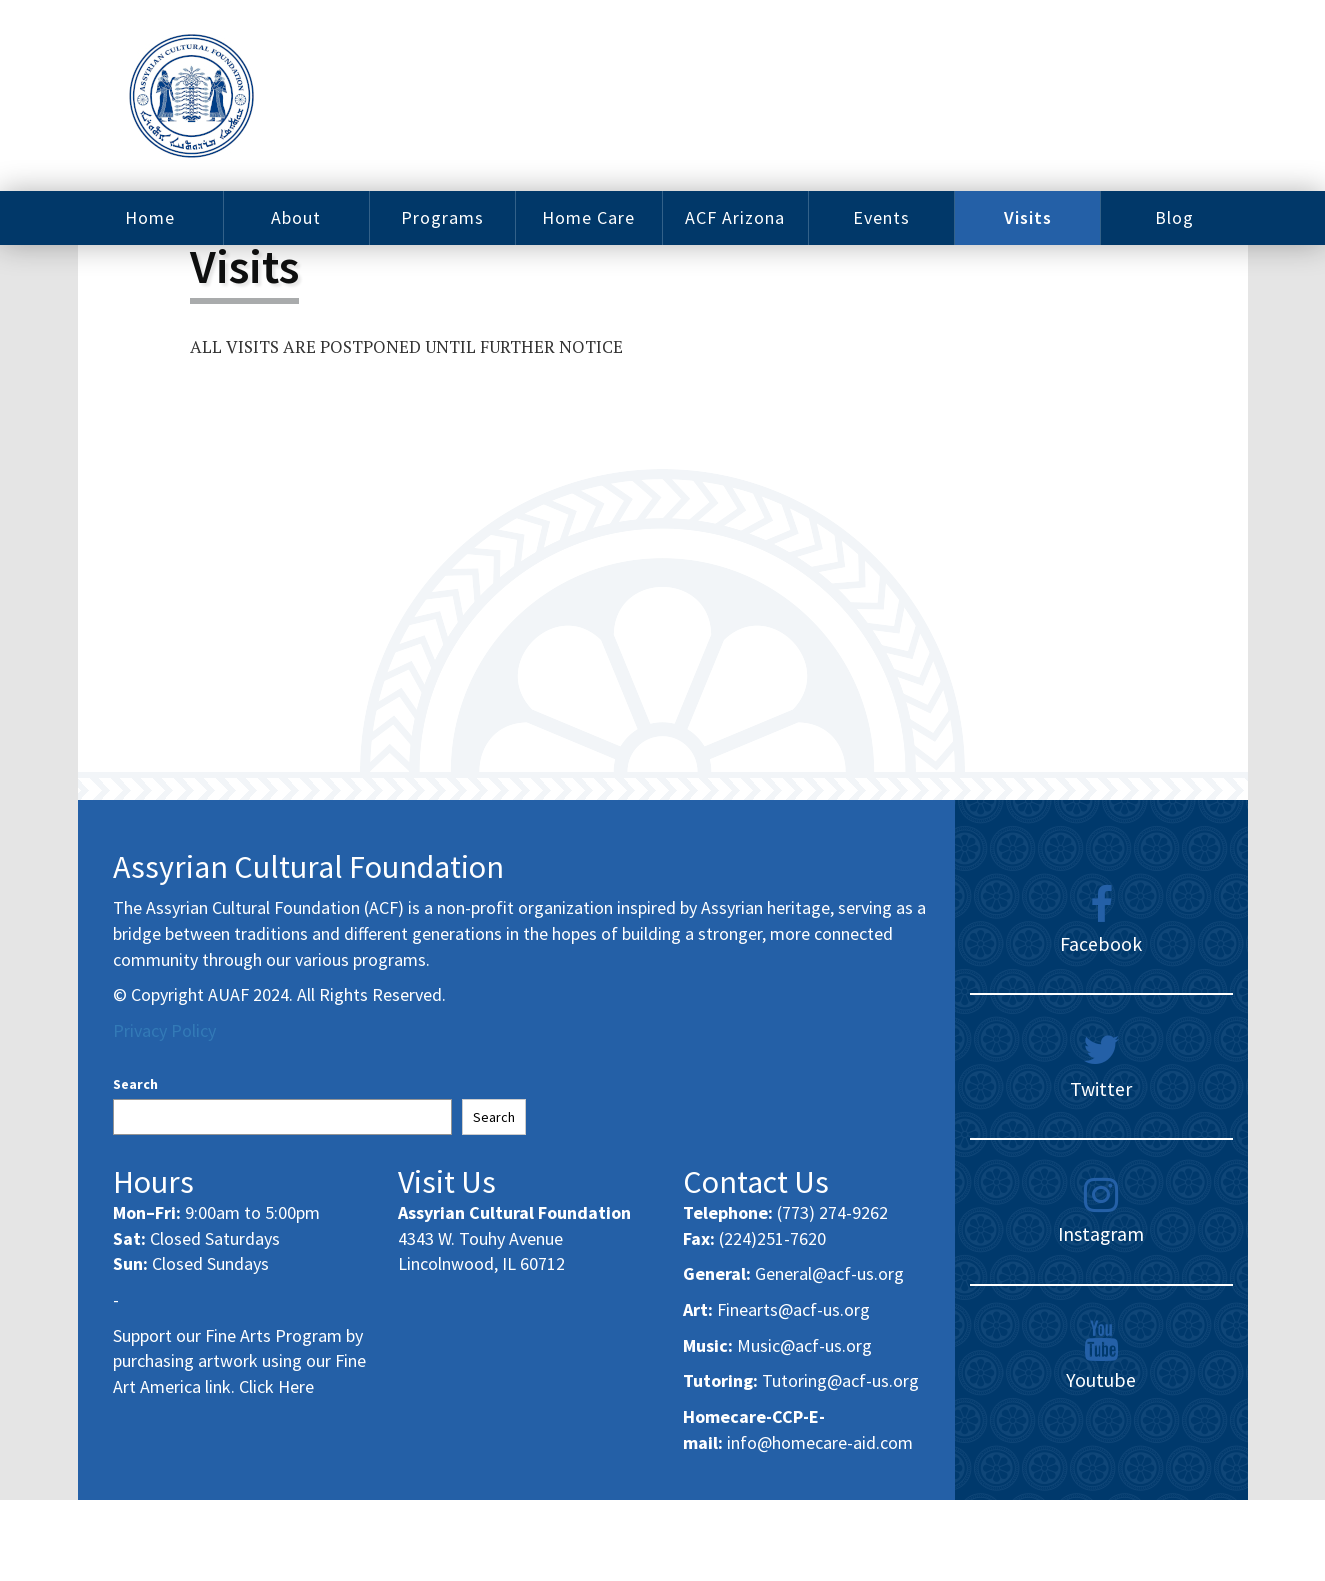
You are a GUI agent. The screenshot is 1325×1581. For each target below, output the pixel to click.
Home (150, 217)
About (296, 217)
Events (881, 217)
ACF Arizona (735, 217)
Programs (442, 217)
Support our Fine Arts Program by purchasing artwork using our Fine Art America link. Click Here (239, 1361)
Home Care (588, 217)
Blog (1174, 217)
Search (135, 1084)
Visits (1028, 217)
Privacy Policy (164, 1030)
